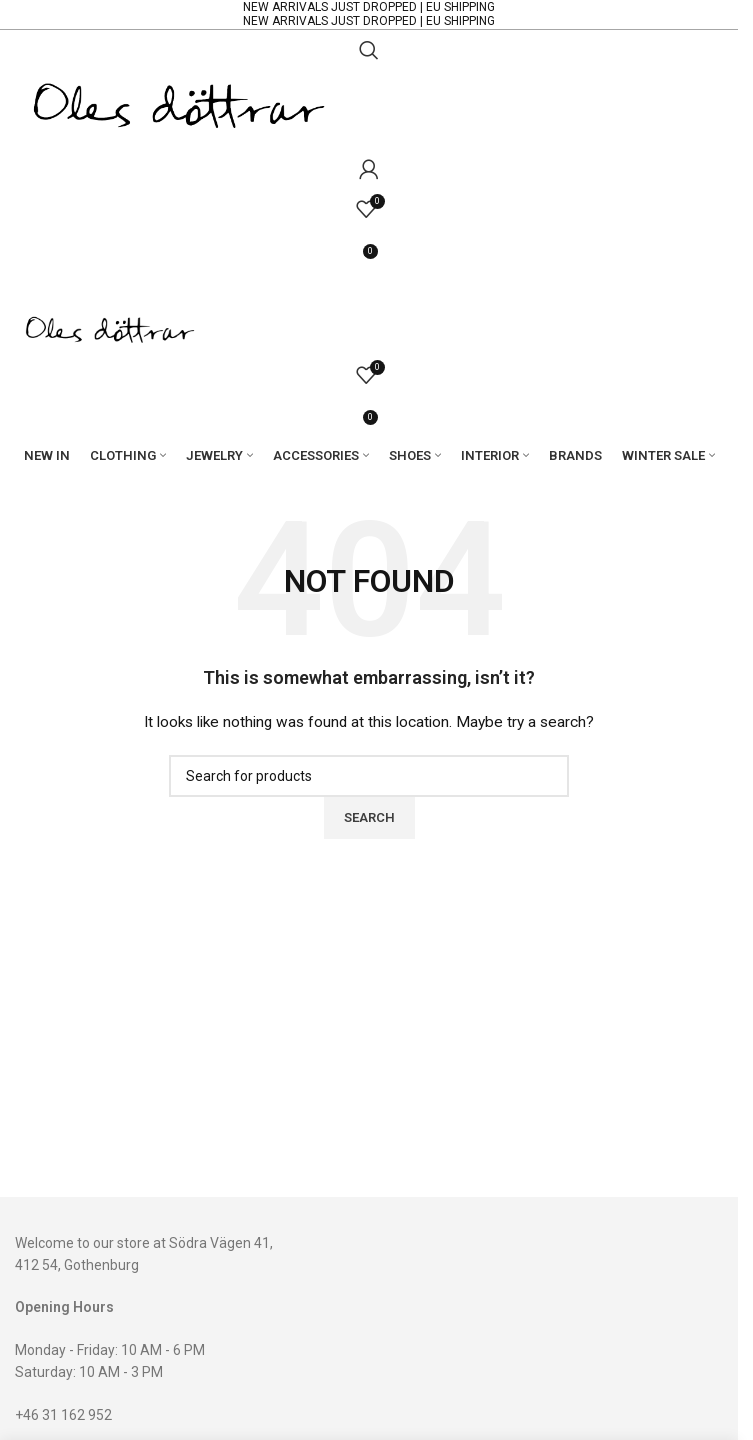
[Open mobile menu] (369, 289)
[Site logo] (179, 108)
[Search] (369, 50)
